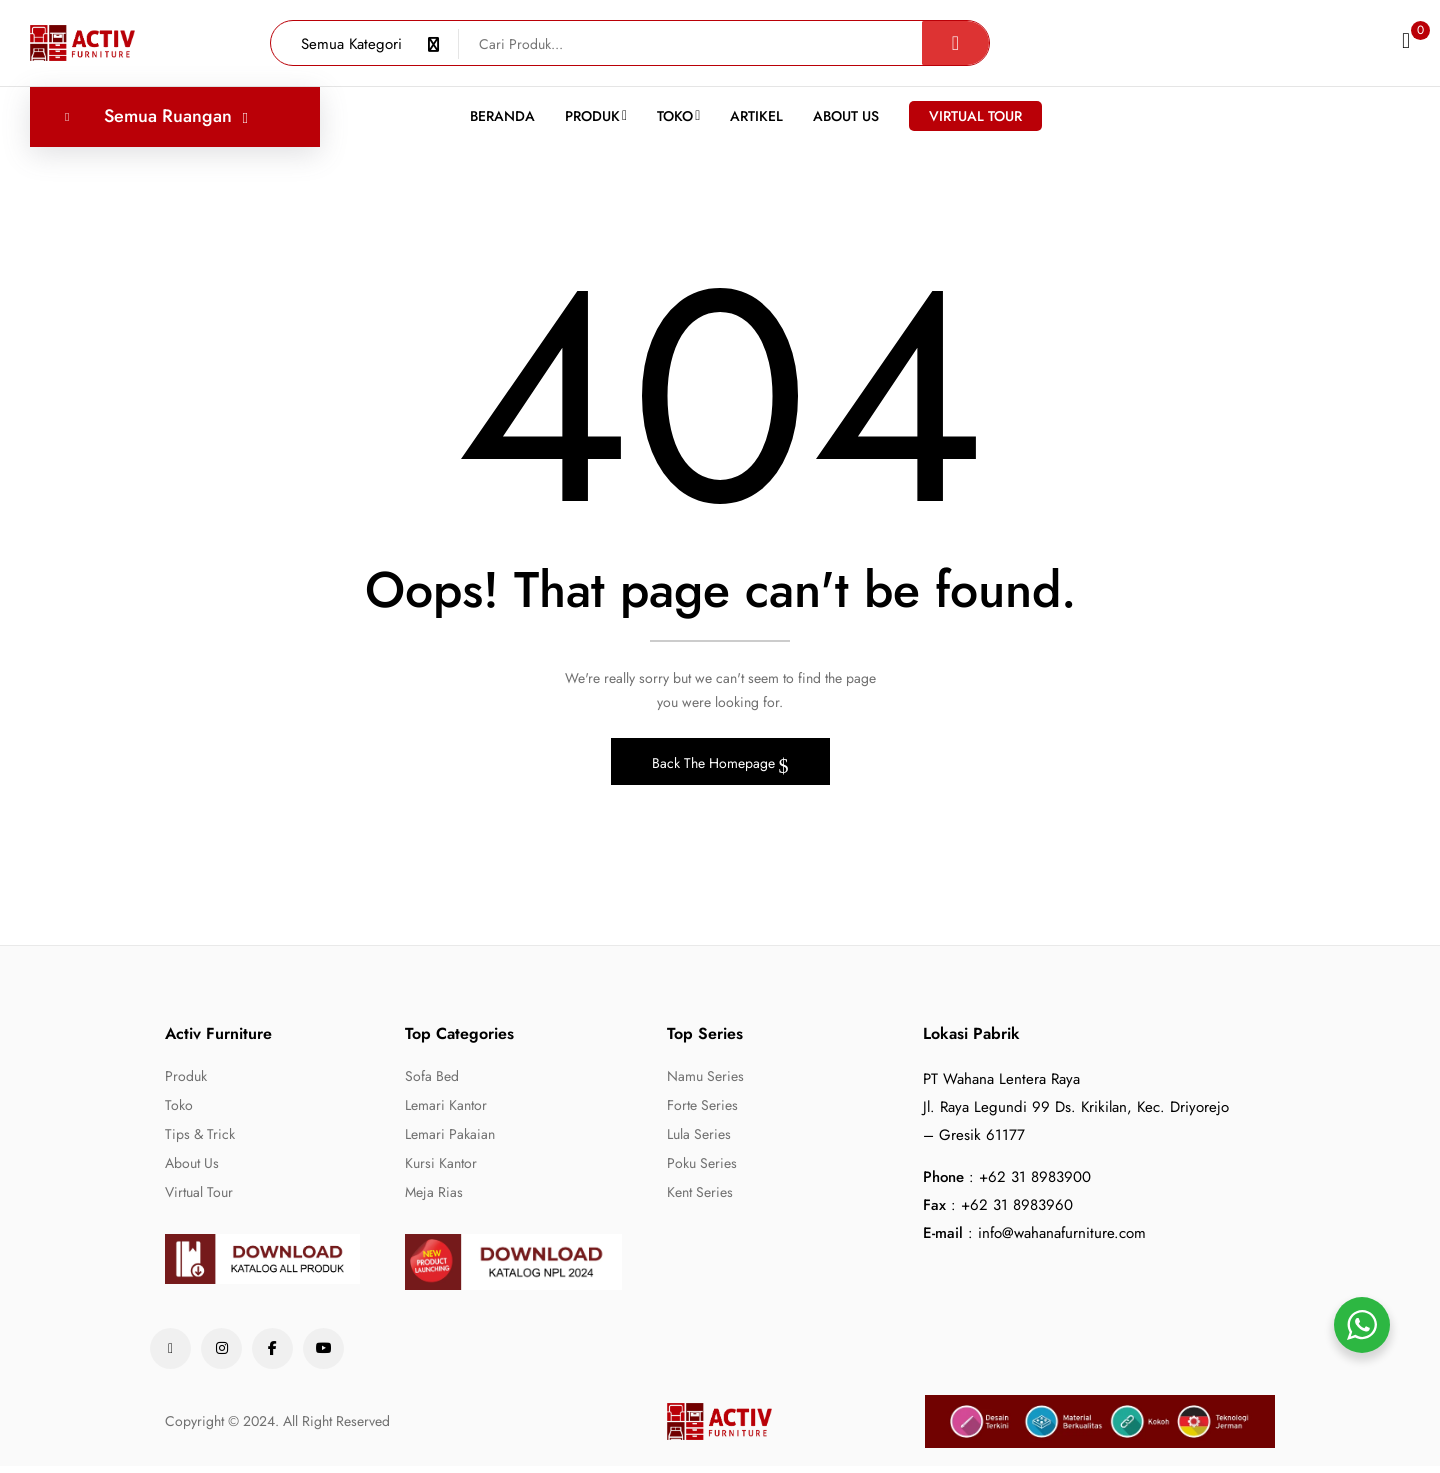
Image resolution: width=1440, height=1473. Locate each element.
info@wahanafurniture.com (1062, 1240)
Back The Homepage (715, 770)
